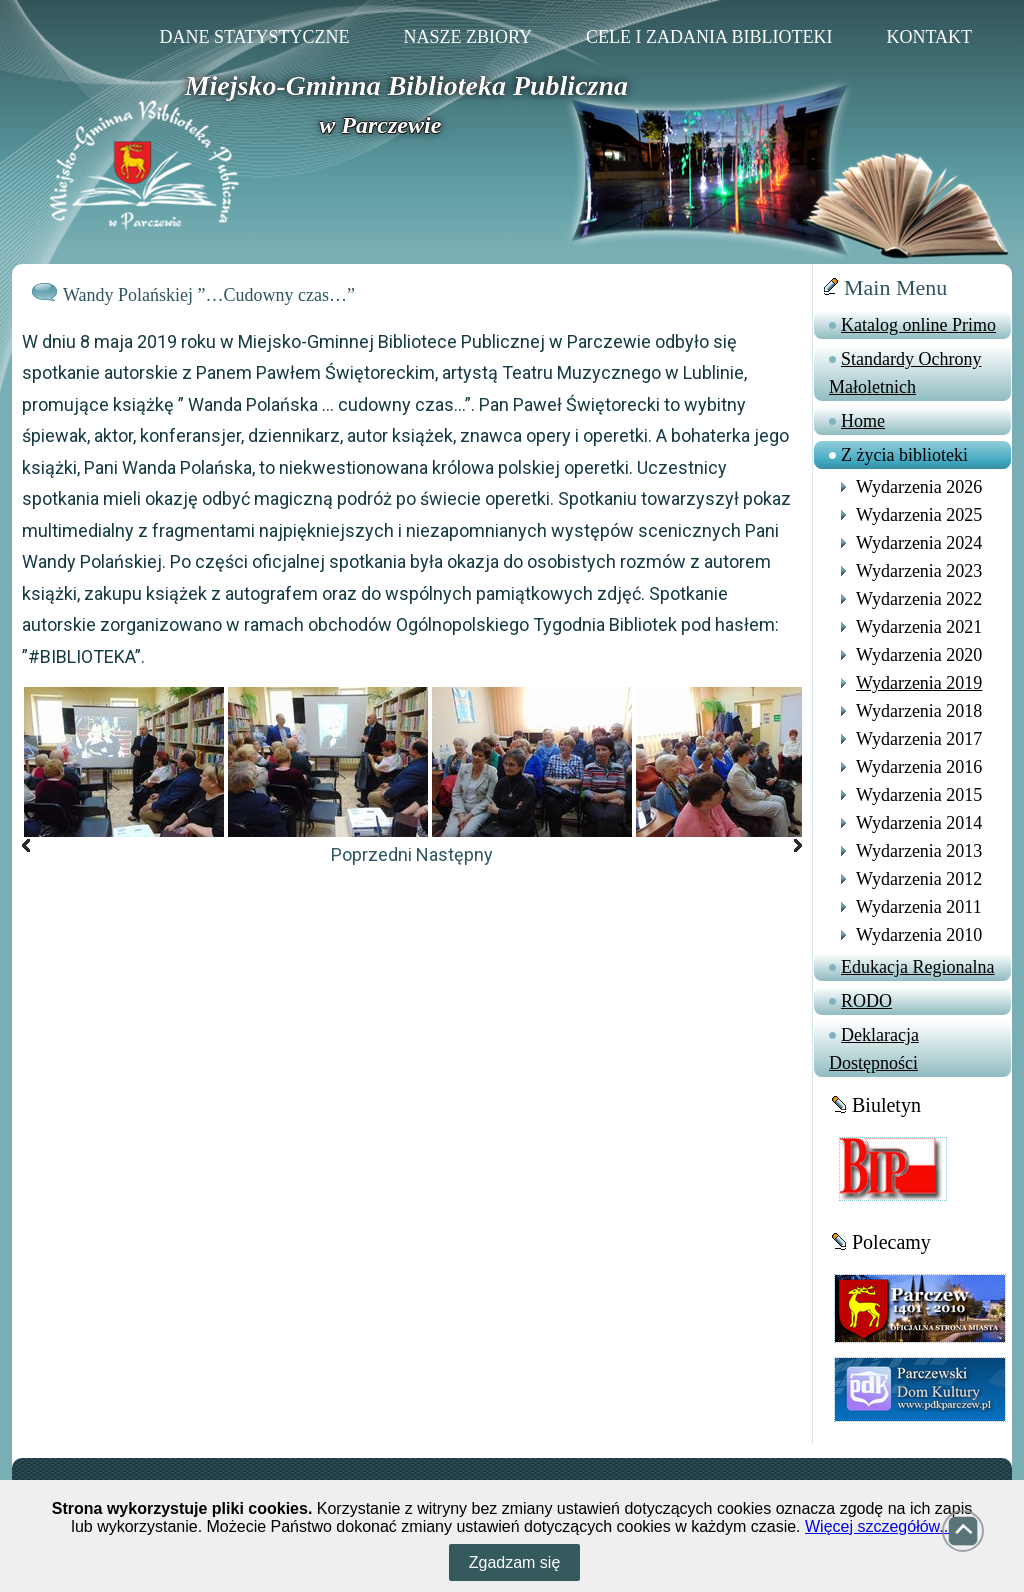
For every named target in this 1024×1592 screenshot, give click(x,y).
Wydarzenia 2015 (919, 795)
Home (863, 421)
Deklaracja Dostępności (874, 1049)
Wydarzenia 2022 (919, 599)
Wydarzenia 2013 (919, 851)
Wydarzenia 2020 (919, 655)
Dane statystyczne (254, 37)
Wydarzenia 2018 (919, 711)
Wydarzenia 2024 (919, 543)
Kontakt (929, 37)
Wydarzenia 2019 (919, 683)
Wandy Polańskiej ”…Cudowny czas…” (209, 295)
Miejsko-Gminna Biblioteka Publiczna (406, 85)
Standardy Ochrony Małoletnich (905, 373)
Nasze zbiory (467, 37)
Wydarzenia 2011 (919, 907)
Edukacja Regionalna (917, 967)
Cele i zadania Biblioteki (709, 37)
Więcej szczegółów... (879, 1526)
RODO (866, 1001)
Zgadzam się (515, 1562)
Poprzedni (371, 854)
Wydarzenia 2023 (919, 571)
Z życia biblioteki (904, 455)
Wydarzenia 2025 (919, 515)
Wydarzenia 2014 (919, 823)
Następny (454, 854)
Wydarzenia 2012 (919, 879)
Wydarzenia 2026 (919, 487)
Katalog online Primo (918, 325)
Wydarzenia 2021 (919, 627)
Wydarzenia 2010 (919, 935)
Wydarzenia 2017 (919, 739)
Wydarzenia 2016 (919, 767)
